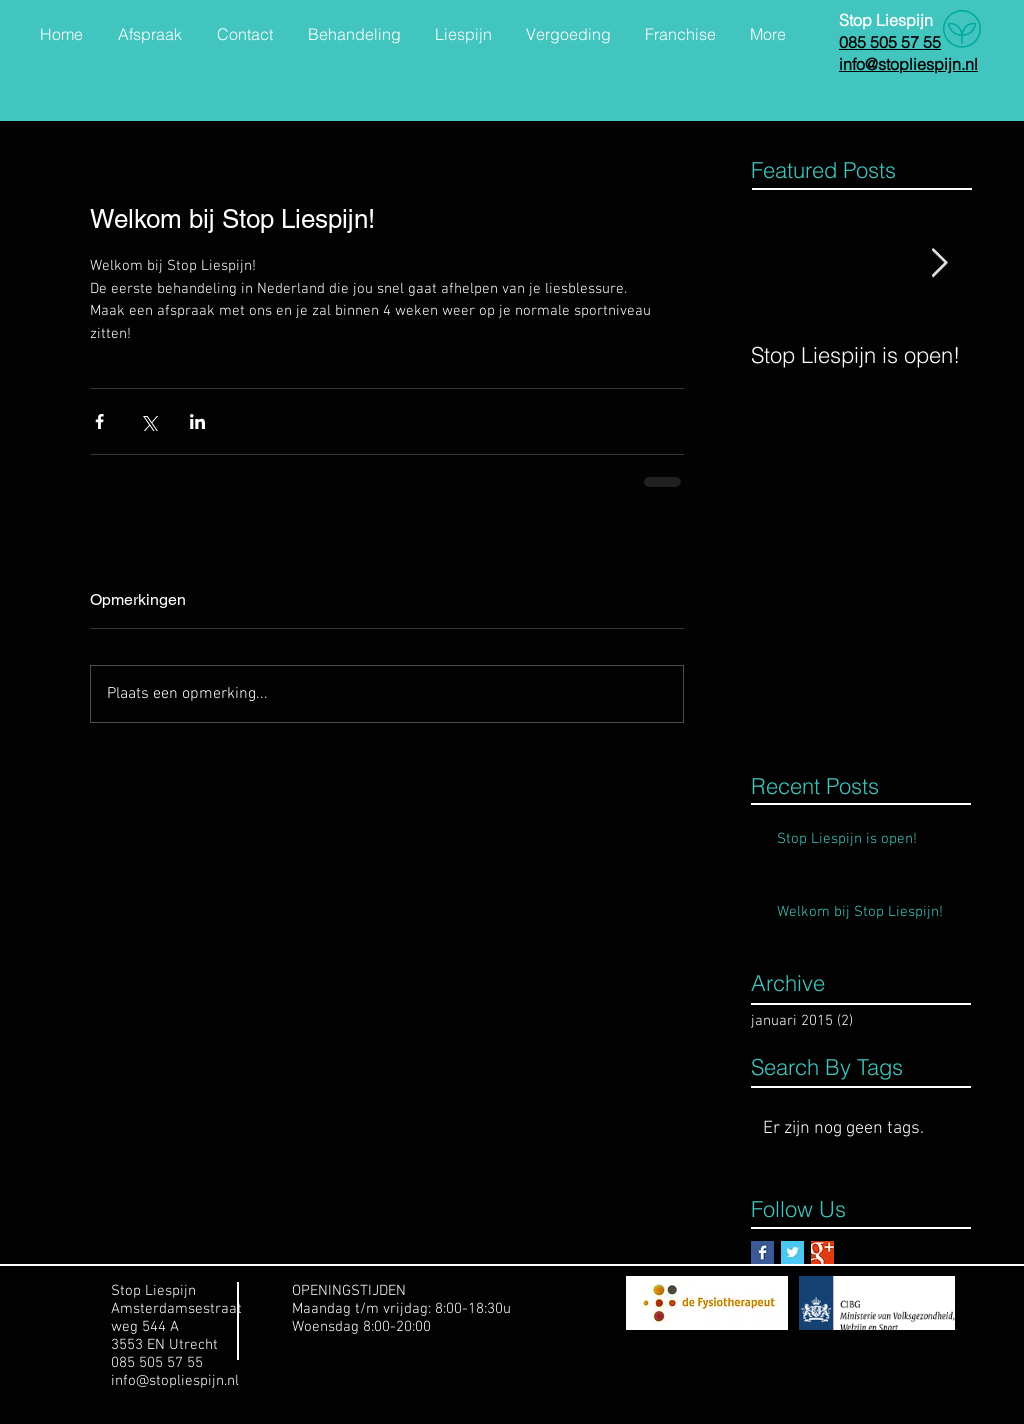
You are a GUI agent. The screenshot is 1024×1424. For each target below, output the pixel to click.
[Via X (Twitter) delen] (148, 421)
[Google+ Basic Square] (822, 1252)
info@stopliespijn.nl (175, 1381)
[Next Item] (939, 263)
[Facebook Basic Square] (762, 1252)
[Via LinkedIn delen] (197, 421)
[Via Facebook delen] (99, 421)
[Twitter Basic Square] (792, 1252)
